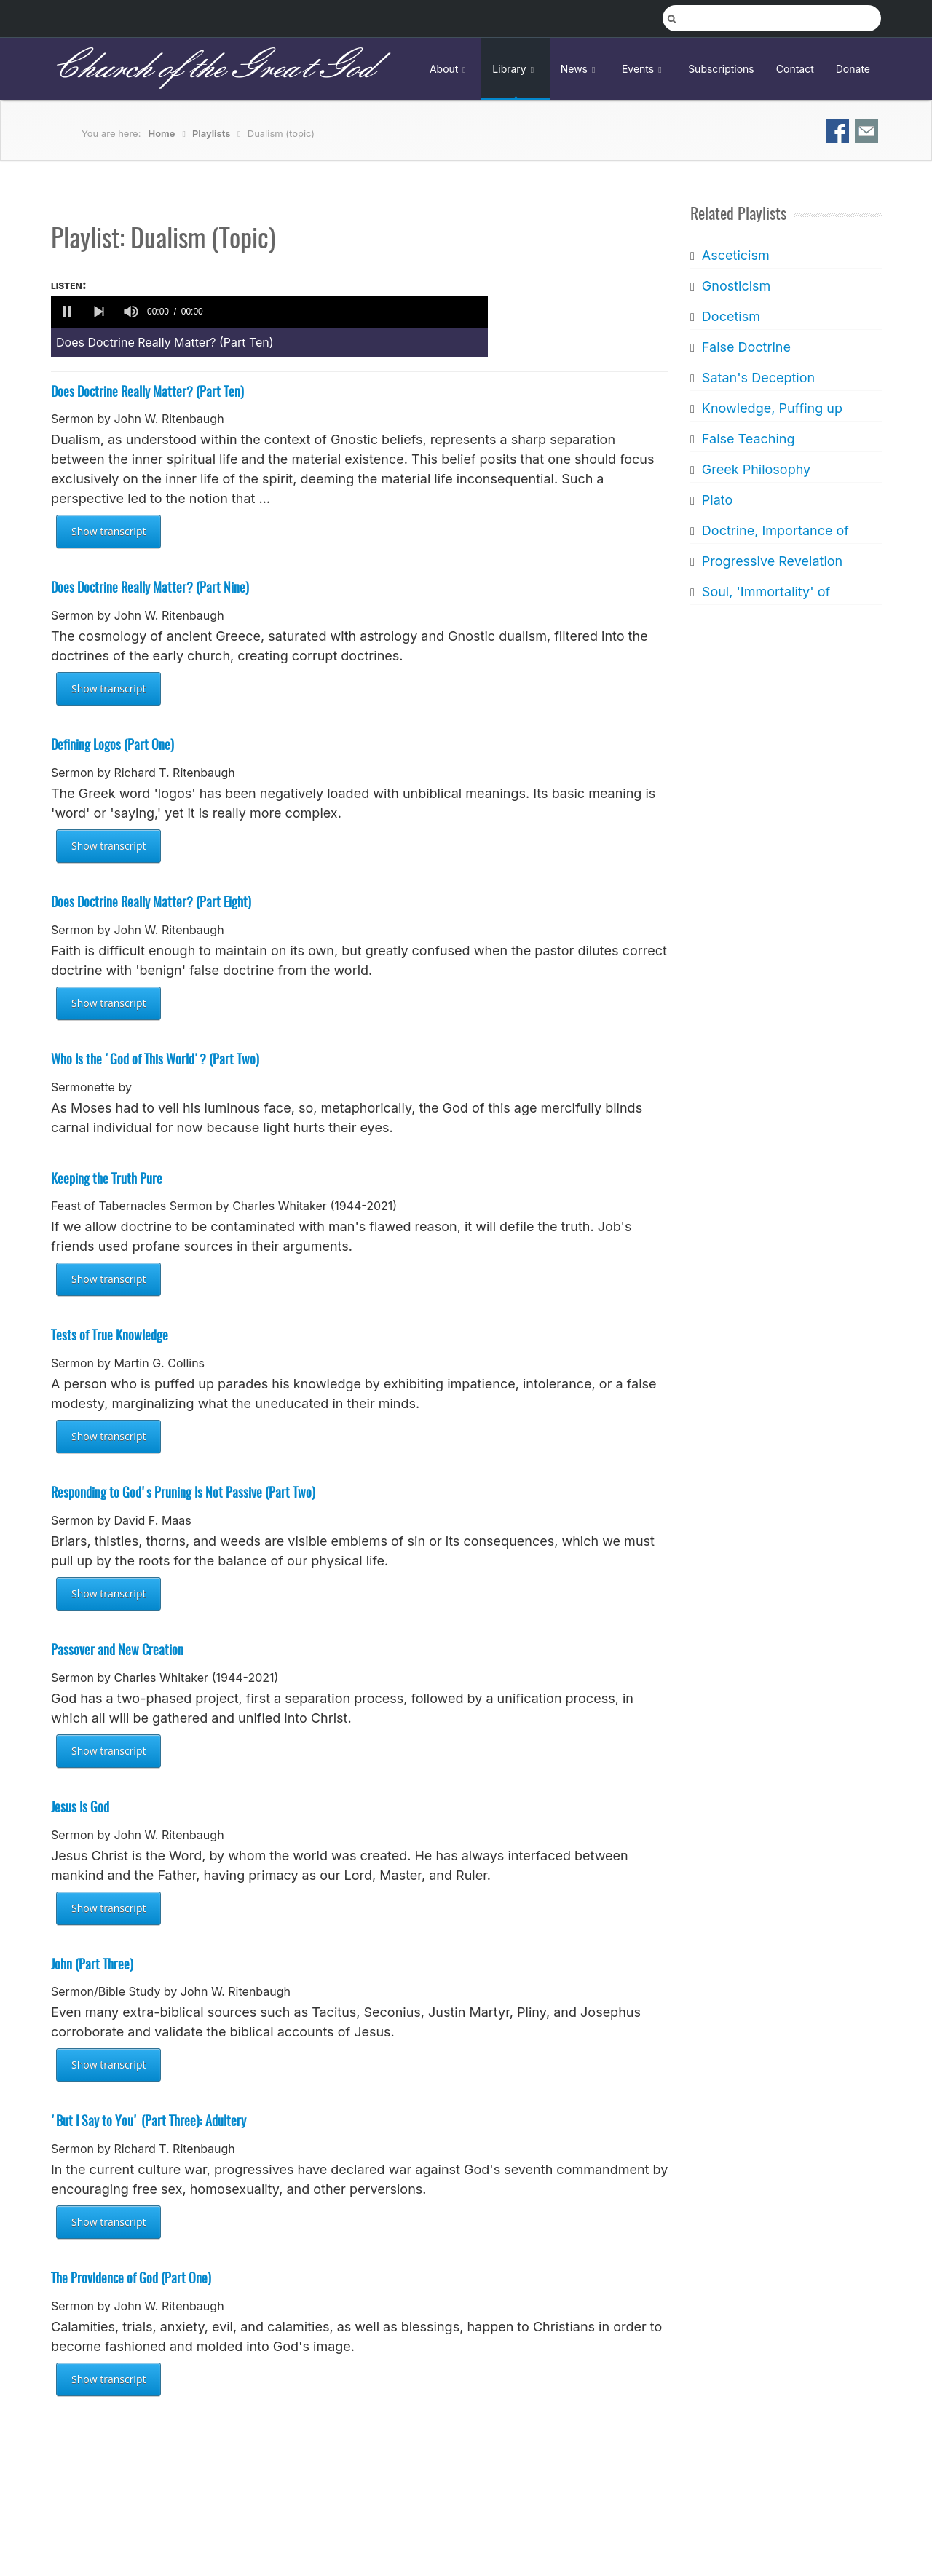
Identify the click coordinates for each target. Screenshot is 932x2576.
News (580, 69)
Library (515, 69)
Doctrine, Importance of (774, 530)
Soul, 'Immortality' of (765, 591)
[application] (269, 312)
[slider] (348, 311)
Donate (853, 69)
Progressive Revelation (771, 561)
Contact (795, 69)
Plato (716, 499)
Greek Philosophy (755, 469)
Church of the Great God (212, 68)
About (450, 69)
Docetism (730, 316)
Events (644, 69)
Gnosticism (735, 285)
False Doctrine (745, 347)
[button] (67, 312)
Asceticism (735, 255)
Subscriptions (721, 69)
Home (162, 133)
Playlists (211, 133)
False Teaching (747, 438)
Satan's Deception (757, 377)
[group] (131, 312)
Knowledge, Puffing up (771, 408)
